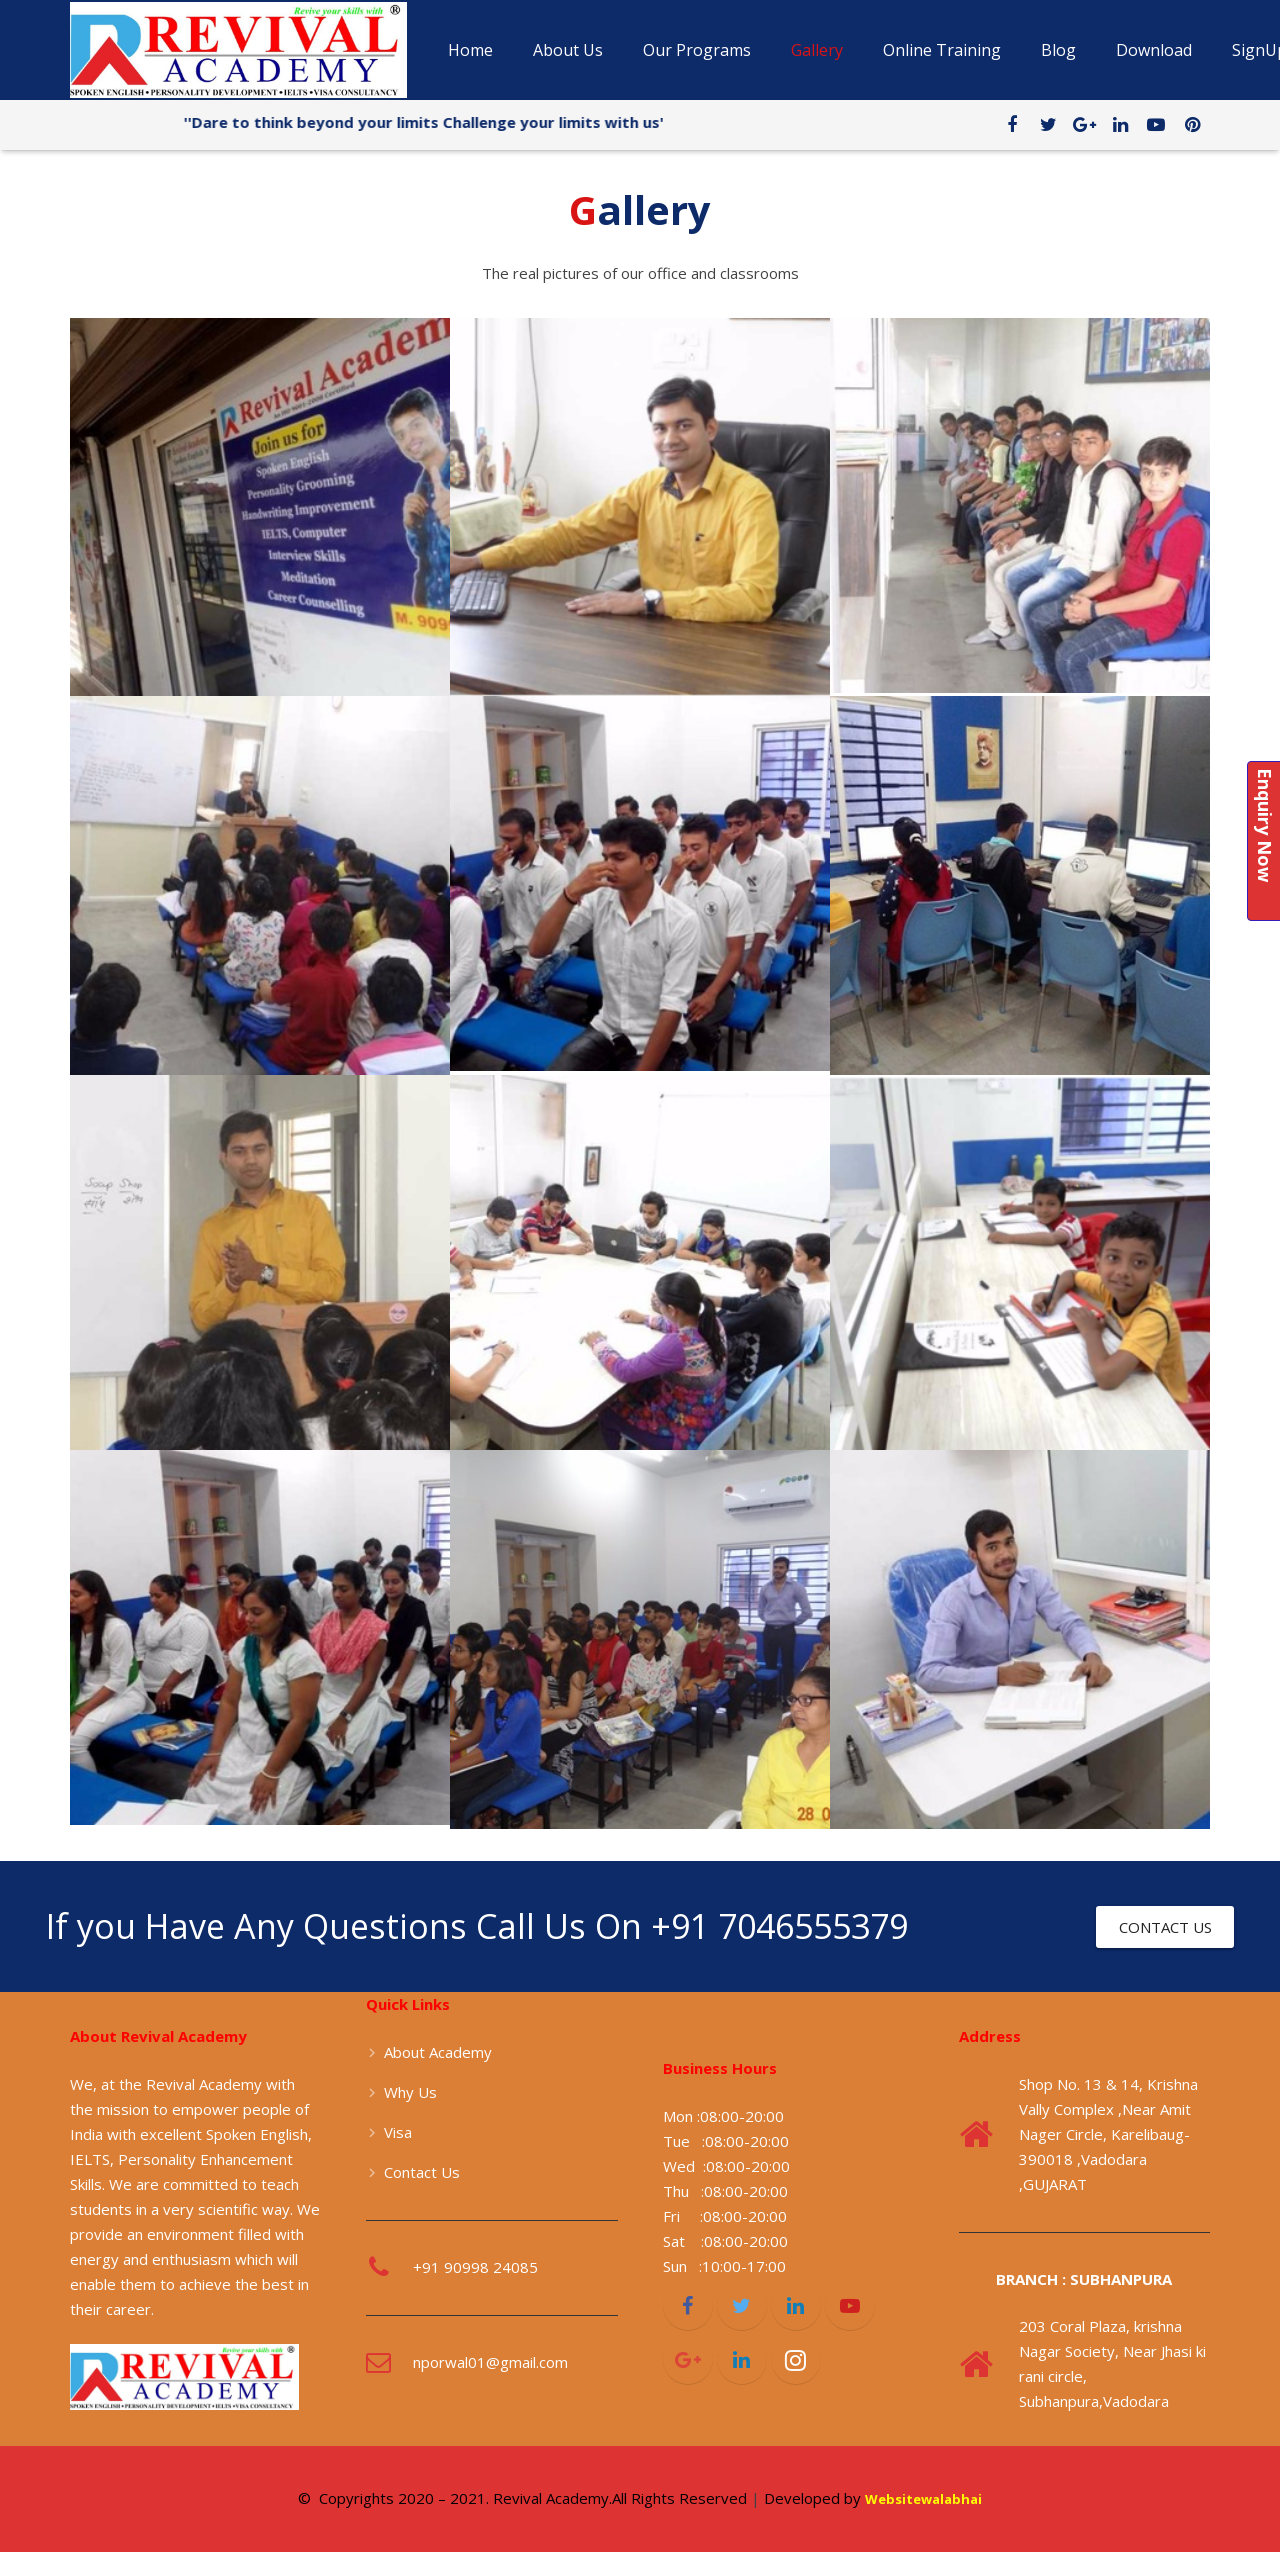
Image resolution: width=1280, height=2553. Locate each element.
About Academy (438, 2052)
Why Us (410, 2092)
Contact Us (422, 2172)
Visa (398, 2132)
